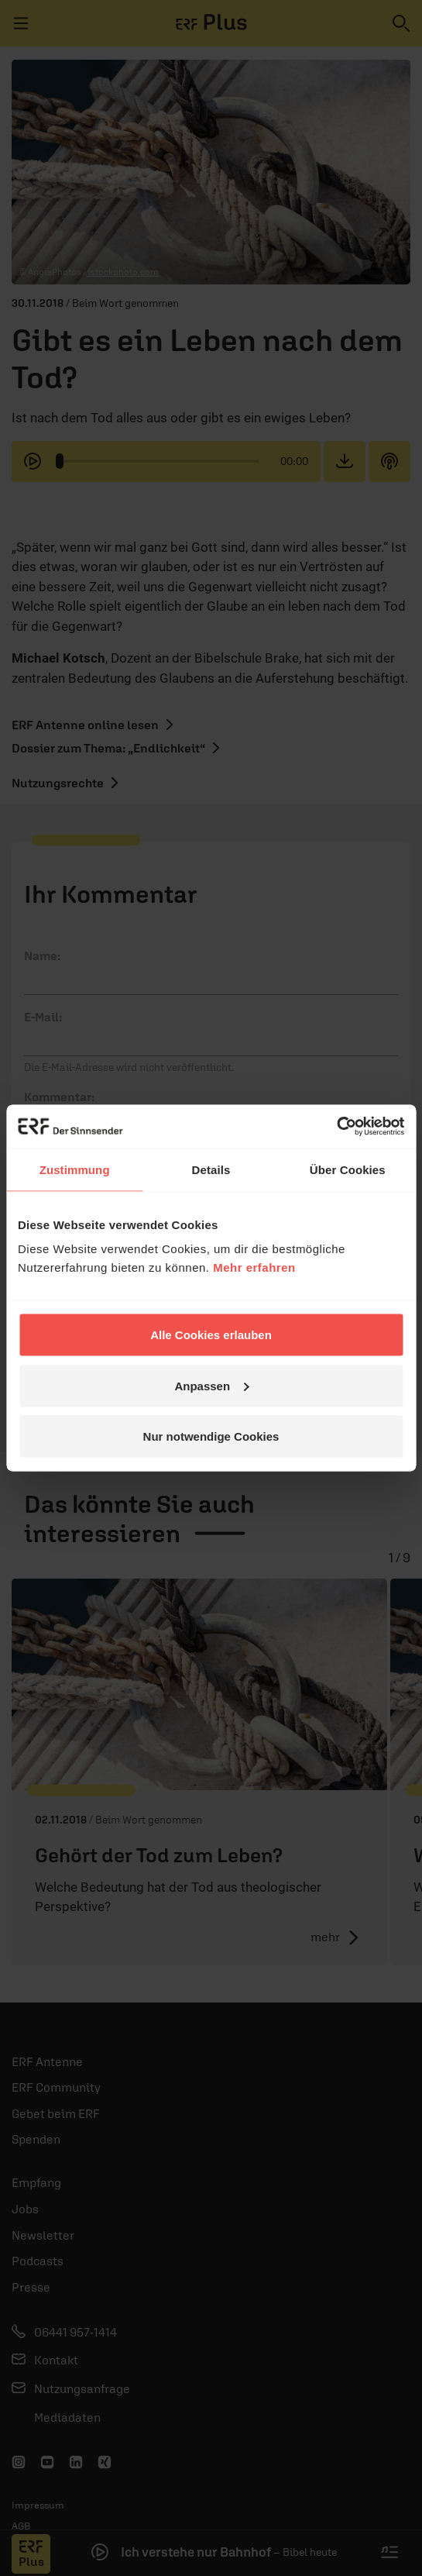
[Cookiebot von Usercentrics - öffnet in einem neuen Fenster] (336, 1127)
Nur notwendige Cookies (211, 1436)
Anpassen (211, 1385)
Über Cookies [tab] (348, 1169)
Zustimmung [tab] (74, 1169)
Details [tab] (211, 1169)
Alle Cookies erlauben (211, 1334)
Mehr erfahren (254, 1267)
